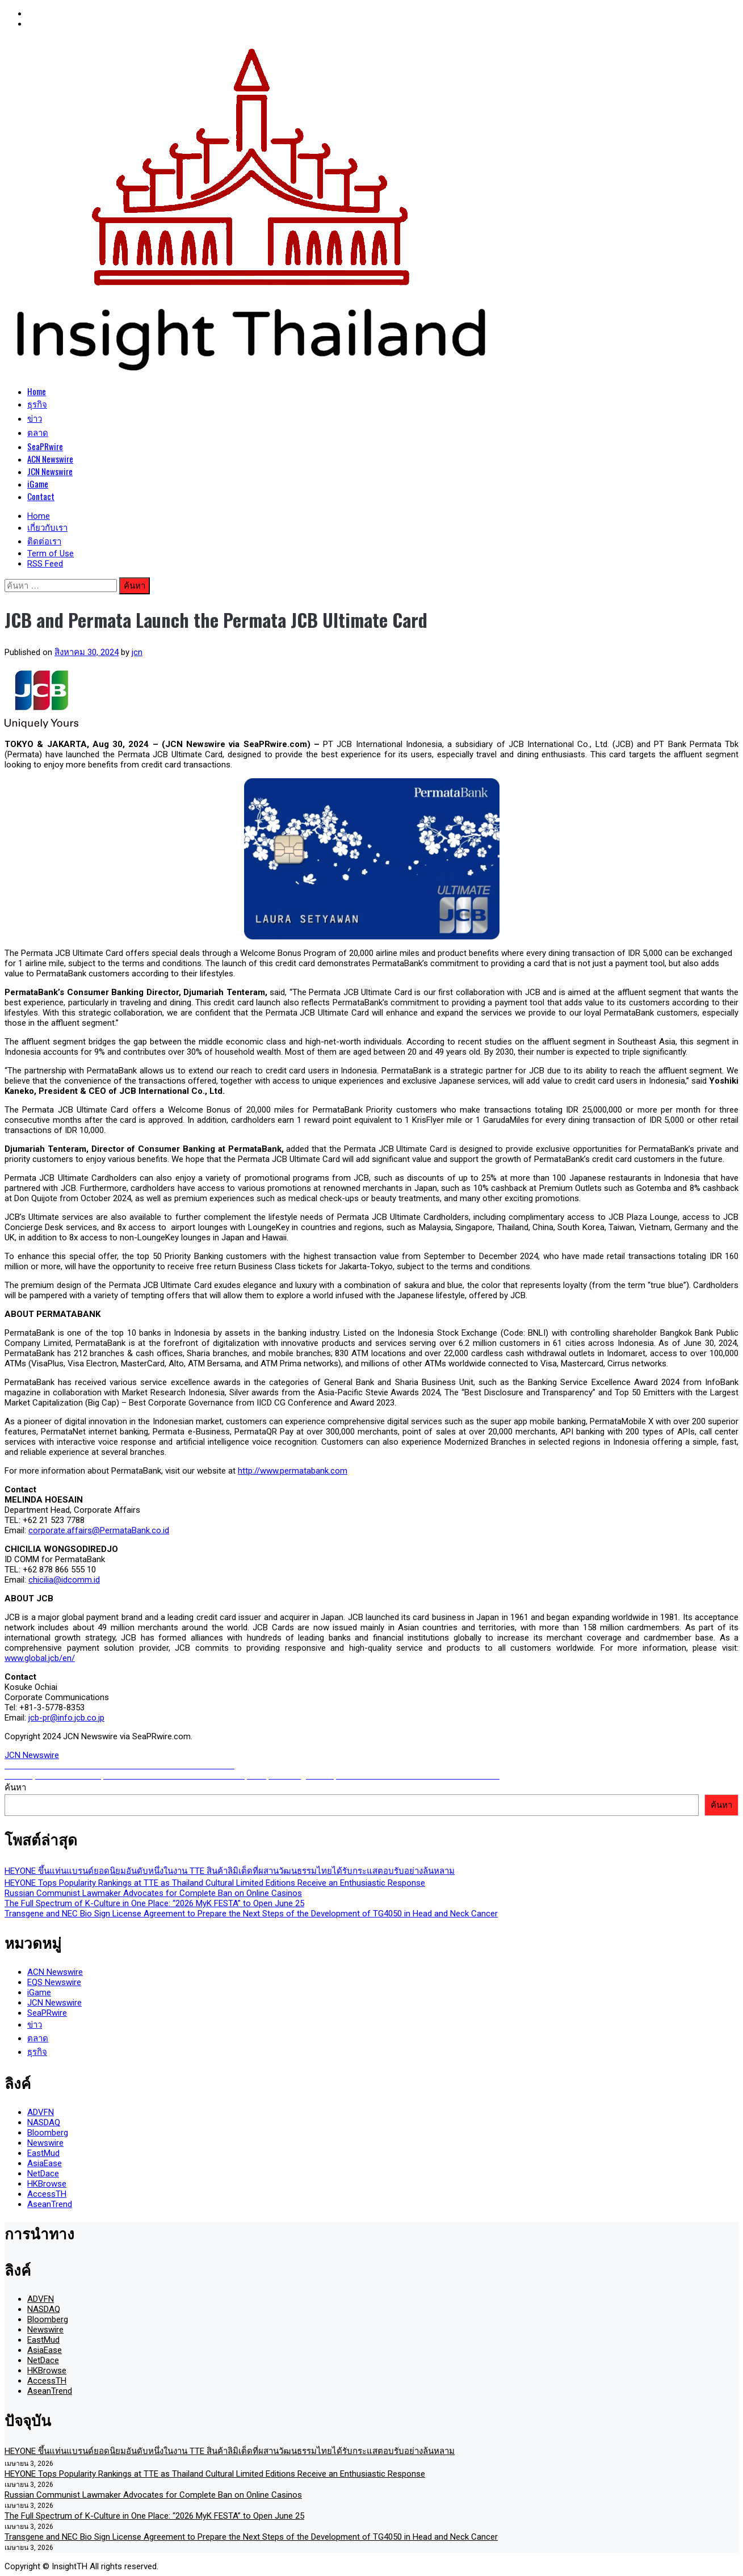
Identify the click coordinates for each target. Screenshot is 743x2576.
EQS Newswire (54, 1982)
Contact (40, 496)
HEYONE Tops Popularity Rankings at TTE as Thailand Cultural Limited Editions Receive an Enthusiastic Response (215, 1883)
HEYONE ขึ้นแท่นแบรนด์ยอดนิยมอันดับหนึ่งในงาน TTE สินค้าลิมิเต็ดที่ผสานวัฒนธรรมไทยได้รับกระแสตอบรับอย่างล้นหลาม (230, 1871)
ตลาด (37, 432)
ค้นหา (15, 1787)
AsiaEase (44, 2163)
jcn (137, 652)
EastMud (43, 2153)
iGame (37, 483)
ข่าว (34, 418)
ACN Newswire (50, 458)
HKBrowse (46, 2184)
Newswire (45, 2143)
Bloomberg (47, 2133)
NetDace (43, 2173)
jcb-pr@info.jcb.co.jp (66, 1718)
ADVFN (40, 2112)
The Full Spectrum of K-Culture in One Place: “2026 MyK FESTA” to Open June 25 (154, 1903)
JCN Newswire (50, 471)
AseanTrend (49, 2204)
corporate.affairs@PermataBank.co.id (98, 1530)
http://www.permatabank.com (292, 1471)
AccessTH (46, 2194)
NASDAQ (43, 2122)
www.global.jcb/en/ (40, 1658)
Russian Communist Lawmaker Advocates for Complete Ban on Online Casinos (153, 1893)
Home (36, 391)
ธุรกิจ (37, 403)
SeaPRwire (45, 446)
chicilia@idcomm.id (64, 1580)
